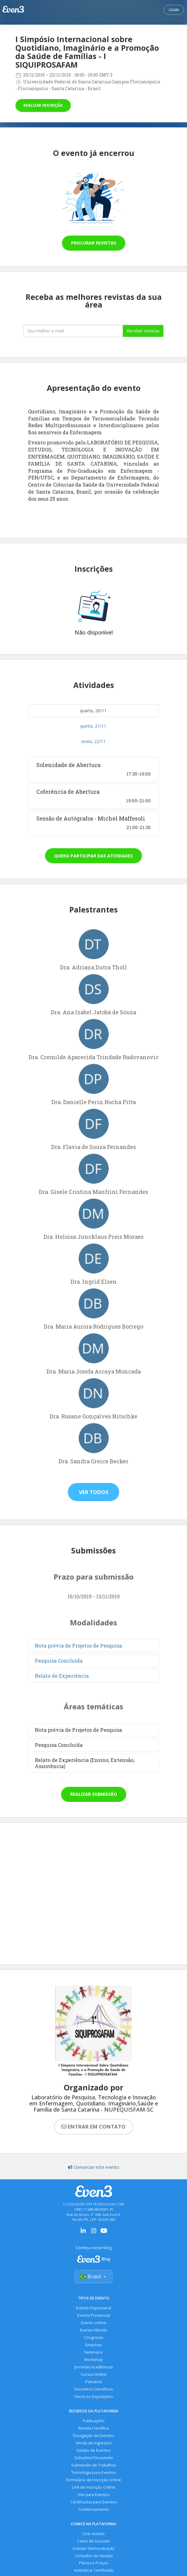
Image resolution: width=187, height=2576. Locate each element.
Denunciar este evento (93, 2167)
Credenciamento (93, 2509)
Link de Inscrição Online (93, 2487)
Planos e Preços (93, 2563)
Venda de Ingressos (93, 2443)
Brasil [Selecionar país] (93, 2276)
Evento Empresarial (93, 2308)
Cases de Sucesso (93, 2541)
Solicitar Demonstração (93, 2548)
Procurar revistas (93, 243)
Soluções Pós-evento (93, 2457)
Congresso (94, 2337)
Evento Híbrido (93, 2330)
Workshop (93, 2359)
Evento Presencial (93, 2315)
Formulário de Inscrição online (93, 2480)
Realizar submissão (93, 1794)
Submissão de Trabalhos (93, 2465)
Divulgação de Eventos (93, 2435)
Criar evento (93, 2533)
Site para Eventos (93, 2494)
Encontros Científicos (94, 2389)
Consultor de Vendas (94, 2555)
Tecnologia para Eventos (93, 2472)
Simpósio (93, 2344)
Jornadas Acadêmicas (93, 2367)
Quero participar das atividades (93, 856)
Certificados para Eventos (94, 2502)
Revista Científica (93, 2428)
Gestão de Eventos (93, 2450)
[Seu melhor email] (73, 331)
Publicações (93, 2420)
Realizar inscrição (43, 105)
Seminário (93, 2352)
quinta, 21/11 (93, 726)
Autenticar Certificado (93, 2570)
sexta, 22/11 (93, 741)
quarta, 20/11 (93, 711)
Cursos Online (94, 2374)
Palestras (93, 2381)
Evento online (93, 2322)
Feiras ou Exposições (94, 2396)
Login (174, 10)
